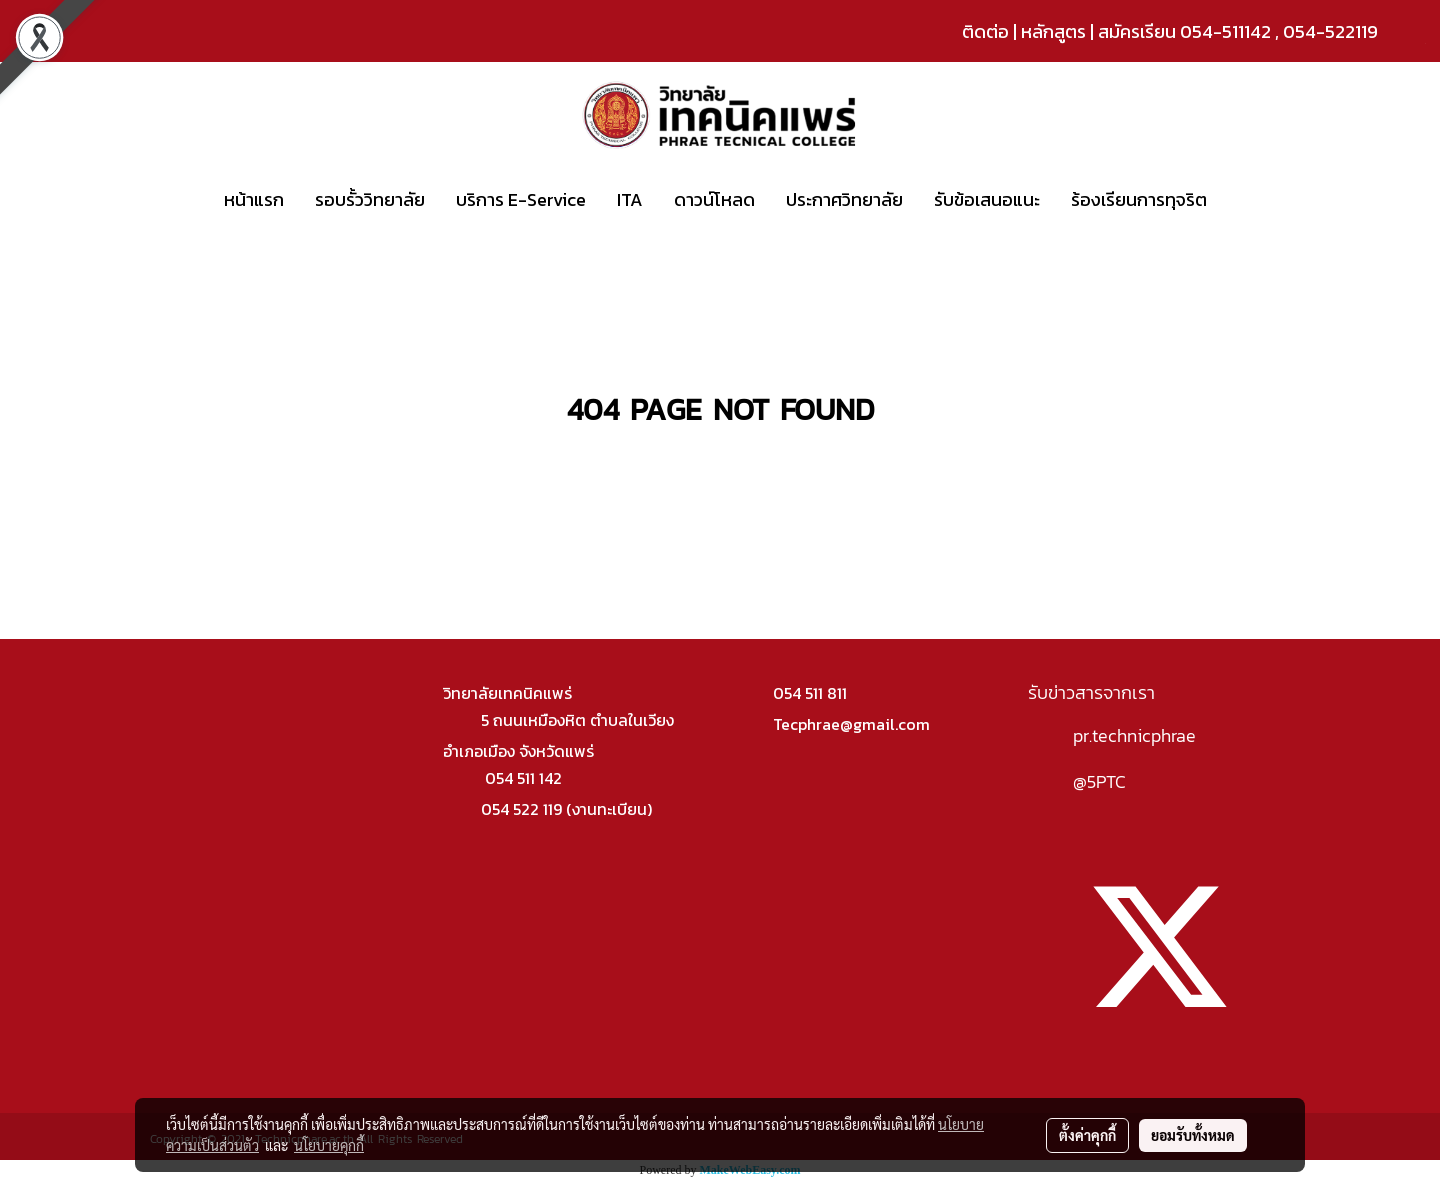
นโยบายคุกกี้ (329, 1145)
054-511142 (1225, 31)
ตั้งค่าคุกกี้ (1087, 1135)
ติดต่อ (985, 31)
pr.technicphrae (1134, 735)
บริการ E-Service (521, 199)
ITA (630, 199)
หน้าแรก (254, 199)
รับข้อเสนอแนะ (987, 199)
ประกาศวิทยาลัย (844, 199)
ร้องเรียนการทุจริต (1139, 199)
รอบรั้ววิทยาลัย (370, 199)
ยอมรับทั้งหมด (1193, 1135)
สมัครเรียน (1137, 31)
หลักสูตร (1053, 31)
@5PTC (1099, 781)
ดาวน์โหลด (714, 199)
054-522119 (1330, 31)
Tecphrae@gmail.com (851, 724)
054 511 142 (523, 778)
